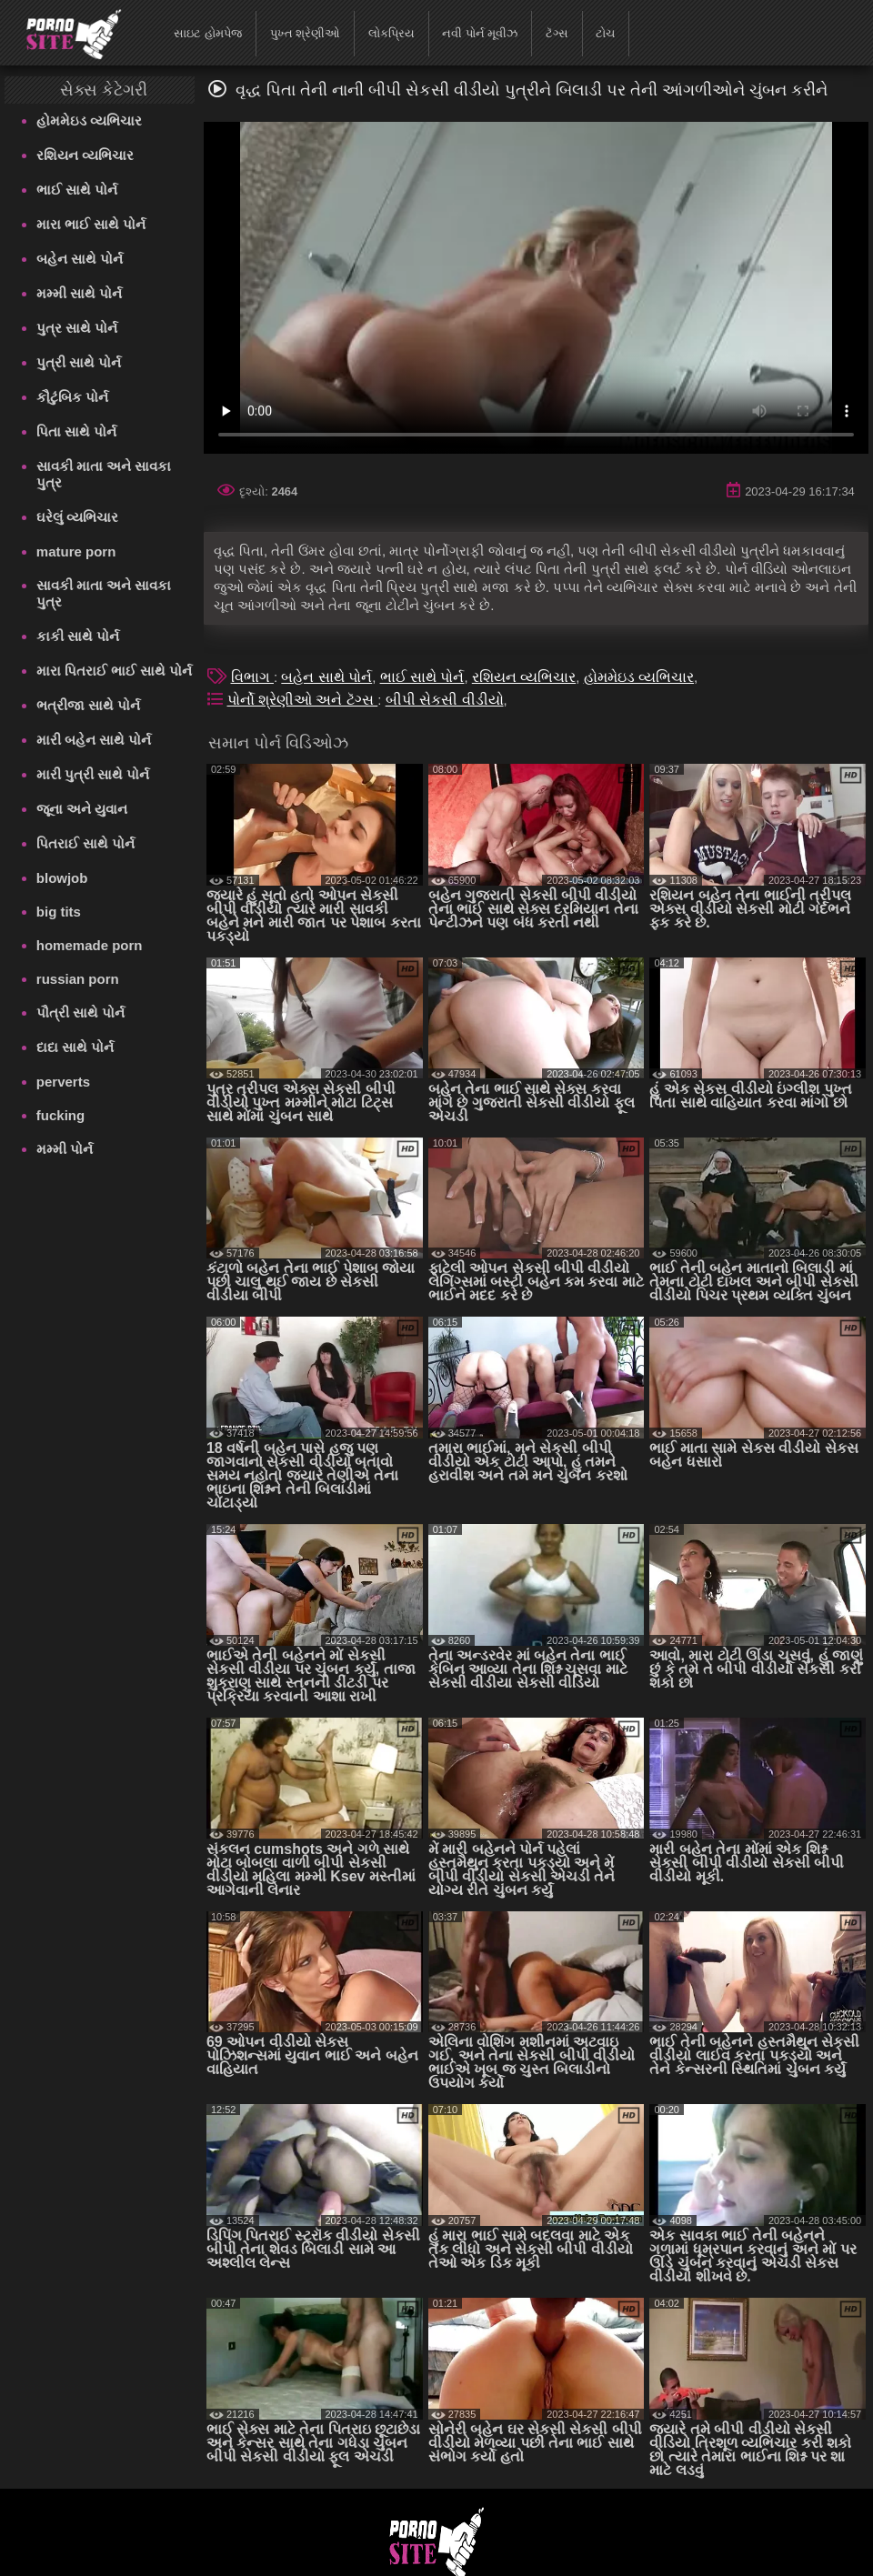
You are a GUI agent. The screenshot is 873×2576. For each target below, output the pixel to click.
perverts (63, 1081)
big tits (58, 911)
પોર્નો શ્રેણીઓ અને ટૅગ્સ (302, 699)
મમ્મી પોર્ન (64, 1149)
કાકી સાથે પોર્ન (77, 636)
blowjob (62, 878)
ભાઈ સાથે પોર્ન (76, 189)
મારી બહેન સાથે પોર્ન (94, 739)
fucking (60, 1115)
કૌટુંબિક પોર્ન (72, 397)
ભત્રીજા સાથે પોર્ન (88, 705)
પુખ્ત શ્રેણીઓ (305, 33)
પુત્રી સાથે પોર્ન (78, 362)
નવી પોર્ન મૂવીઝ (479, 33)
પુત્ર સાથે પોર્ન (76, 328)
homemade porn (89, 945)
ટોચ (605, 33)
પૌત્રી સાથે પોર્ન (80, 1012)
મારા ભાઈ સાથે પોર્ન (91, 224)
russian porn (77, 979)
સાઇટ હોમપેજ (208, 33)
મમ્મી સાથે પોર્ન (79, 293)
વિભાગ (252, 677)
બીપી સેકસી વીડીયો (445, 699)
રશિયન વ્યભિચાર (85, 155)
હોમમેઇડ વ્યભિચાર (89, 120)
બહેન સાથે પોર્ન (79, 258)
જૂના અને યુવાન (81, 809)
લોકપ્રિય (391, 33)
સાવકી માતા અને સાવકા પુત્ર (104, 474)
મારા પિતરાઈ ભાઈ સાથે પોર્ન (114, 670)
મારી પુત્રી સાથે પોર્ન (93, 774)
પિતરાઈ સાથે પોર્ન (85, 843)
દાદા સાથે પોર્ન (75, 1047)
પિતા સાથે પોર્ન (76, 431)
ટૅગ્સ (557, 33)
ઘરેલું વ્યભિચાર (77, 517)
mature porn (76, 551)
